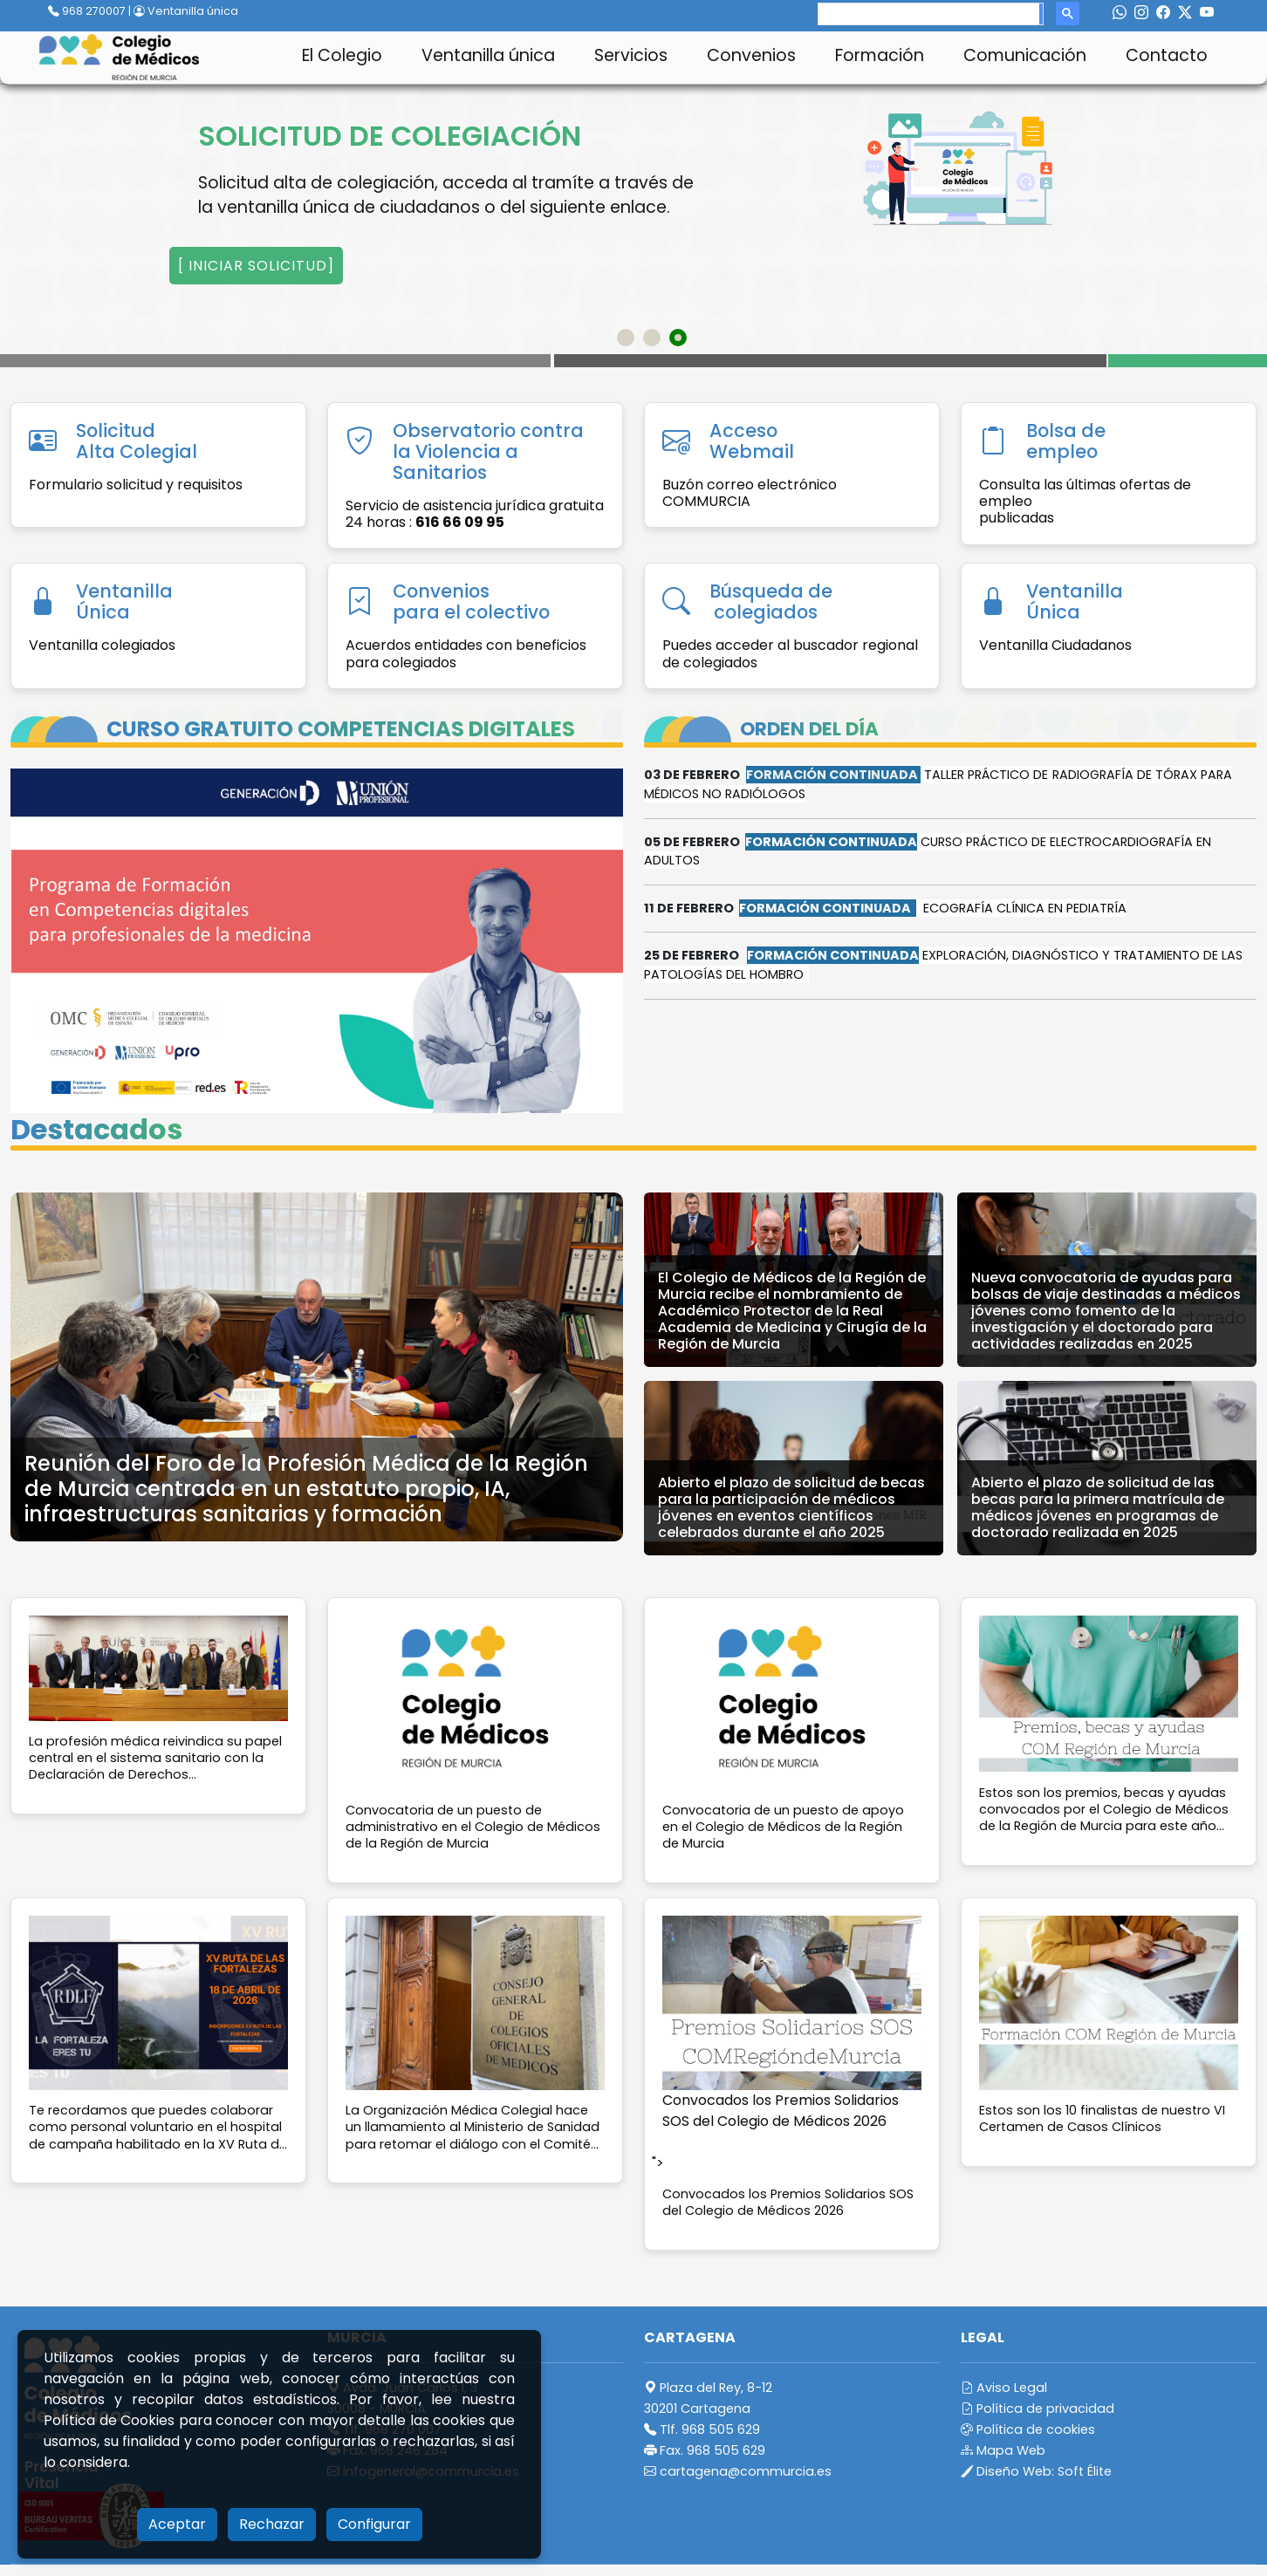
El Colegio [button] (342, 55)
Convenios (751, 55)
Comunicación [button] (1024, 55)
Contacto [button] (1167, 55)
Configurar (374, 2524)
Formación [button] (879, 55)
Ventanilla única (186, 10)
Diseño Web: (1036, 2471)
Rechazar (272, 2524)
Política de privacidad (1037, 2408)
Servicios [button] (631, 55)
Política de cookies (1028, 2429)
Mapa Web (1003, 2450)
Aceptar (177, 2524)
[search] (928, 13)
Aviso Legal (1004, 2387)
